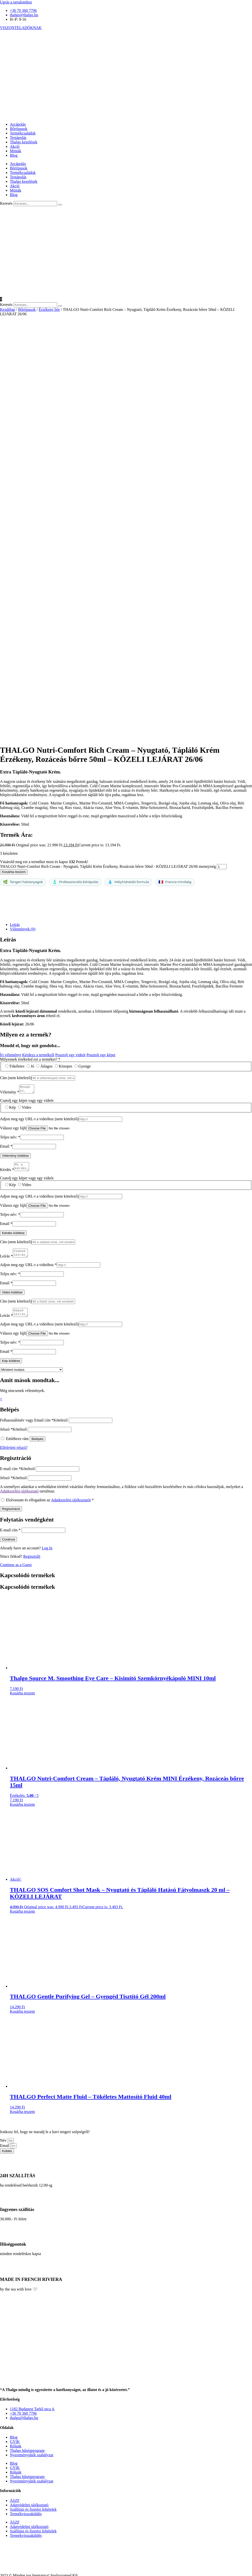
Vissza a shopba (51, 2229)
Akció (14, 146)
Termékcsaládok (23, 133)
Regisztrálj (31, 1152)
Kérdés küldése (13, 826)
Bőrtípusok (18, 129)
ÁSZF (14, 2096)
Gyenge (84, 656)
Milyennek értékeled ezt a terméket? (30, 649)
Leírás (6, 850)
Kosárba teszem (14, 461)
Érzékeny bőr (49, 309)
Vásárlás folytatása (58, 2247)
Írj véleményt (10, 645)
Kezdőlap (7, 309)
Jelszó (13, 1025)
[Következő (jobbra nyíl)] (7, 2575)
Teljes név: (10, 728)
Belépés (37, 1035)
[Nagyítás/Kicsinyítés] (2, 2570)
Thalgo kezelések (23, 142)
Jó (32, 656)
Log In (47, 1144)
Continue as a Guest (16, 1161)
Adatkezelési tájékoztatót (71, 1096)
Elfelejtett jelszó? (14, 1043)
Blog (13, 155)
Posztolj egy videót (70, 645)
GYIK (15, 2037)
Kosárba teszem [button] (22, 1289)
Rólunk (15, 2042)
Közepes (65, 656)
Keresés (6, 203)
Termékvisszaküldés (26, 2110)
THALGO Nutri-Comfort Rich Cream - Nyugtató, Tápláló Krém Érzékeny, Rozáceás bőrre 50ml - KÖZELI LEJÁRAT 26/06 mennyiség (108, 455)
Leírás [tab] (15, 514)
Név (4, 1736)
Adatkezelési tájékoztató (19, 1087)
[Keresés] (60, 204)
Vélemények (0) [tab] (22, 519)
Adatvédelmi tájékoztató (29, 2101)
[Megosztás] (12, 2570)
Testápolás (18, 137)
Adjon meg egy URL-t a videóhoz (39, 710)
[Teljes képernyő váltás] (7, 2570)
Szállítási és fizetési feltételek (33, 2105)
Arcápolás (18, 124)
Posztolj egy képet (100, 645)
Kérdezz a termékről (38, 645)
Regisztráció (11, 1104)
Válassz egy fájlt (13, 719)
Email (6, 738)
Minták (15, 151)
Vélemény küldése (15, 747)
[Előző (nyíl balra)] (2, 2575)
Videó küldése (12, 886)
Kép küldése (11, 956)
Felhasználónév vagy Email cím (34, 1016)
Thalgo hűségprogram (27, 2046)
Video (26, 699)
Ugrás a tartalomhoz (16, 2)
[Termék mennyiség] (222, 455)
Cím (16, 668)
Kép (12, 699)
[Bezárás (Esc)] (17, 2570)
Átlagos (46, 656)
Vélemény (9, 683)
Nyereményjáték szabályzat (31, 2051)
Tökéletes (16, 656)
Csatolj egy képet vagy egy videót (26, 692)
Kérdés (7, 762)
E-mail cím (17, 1064)
